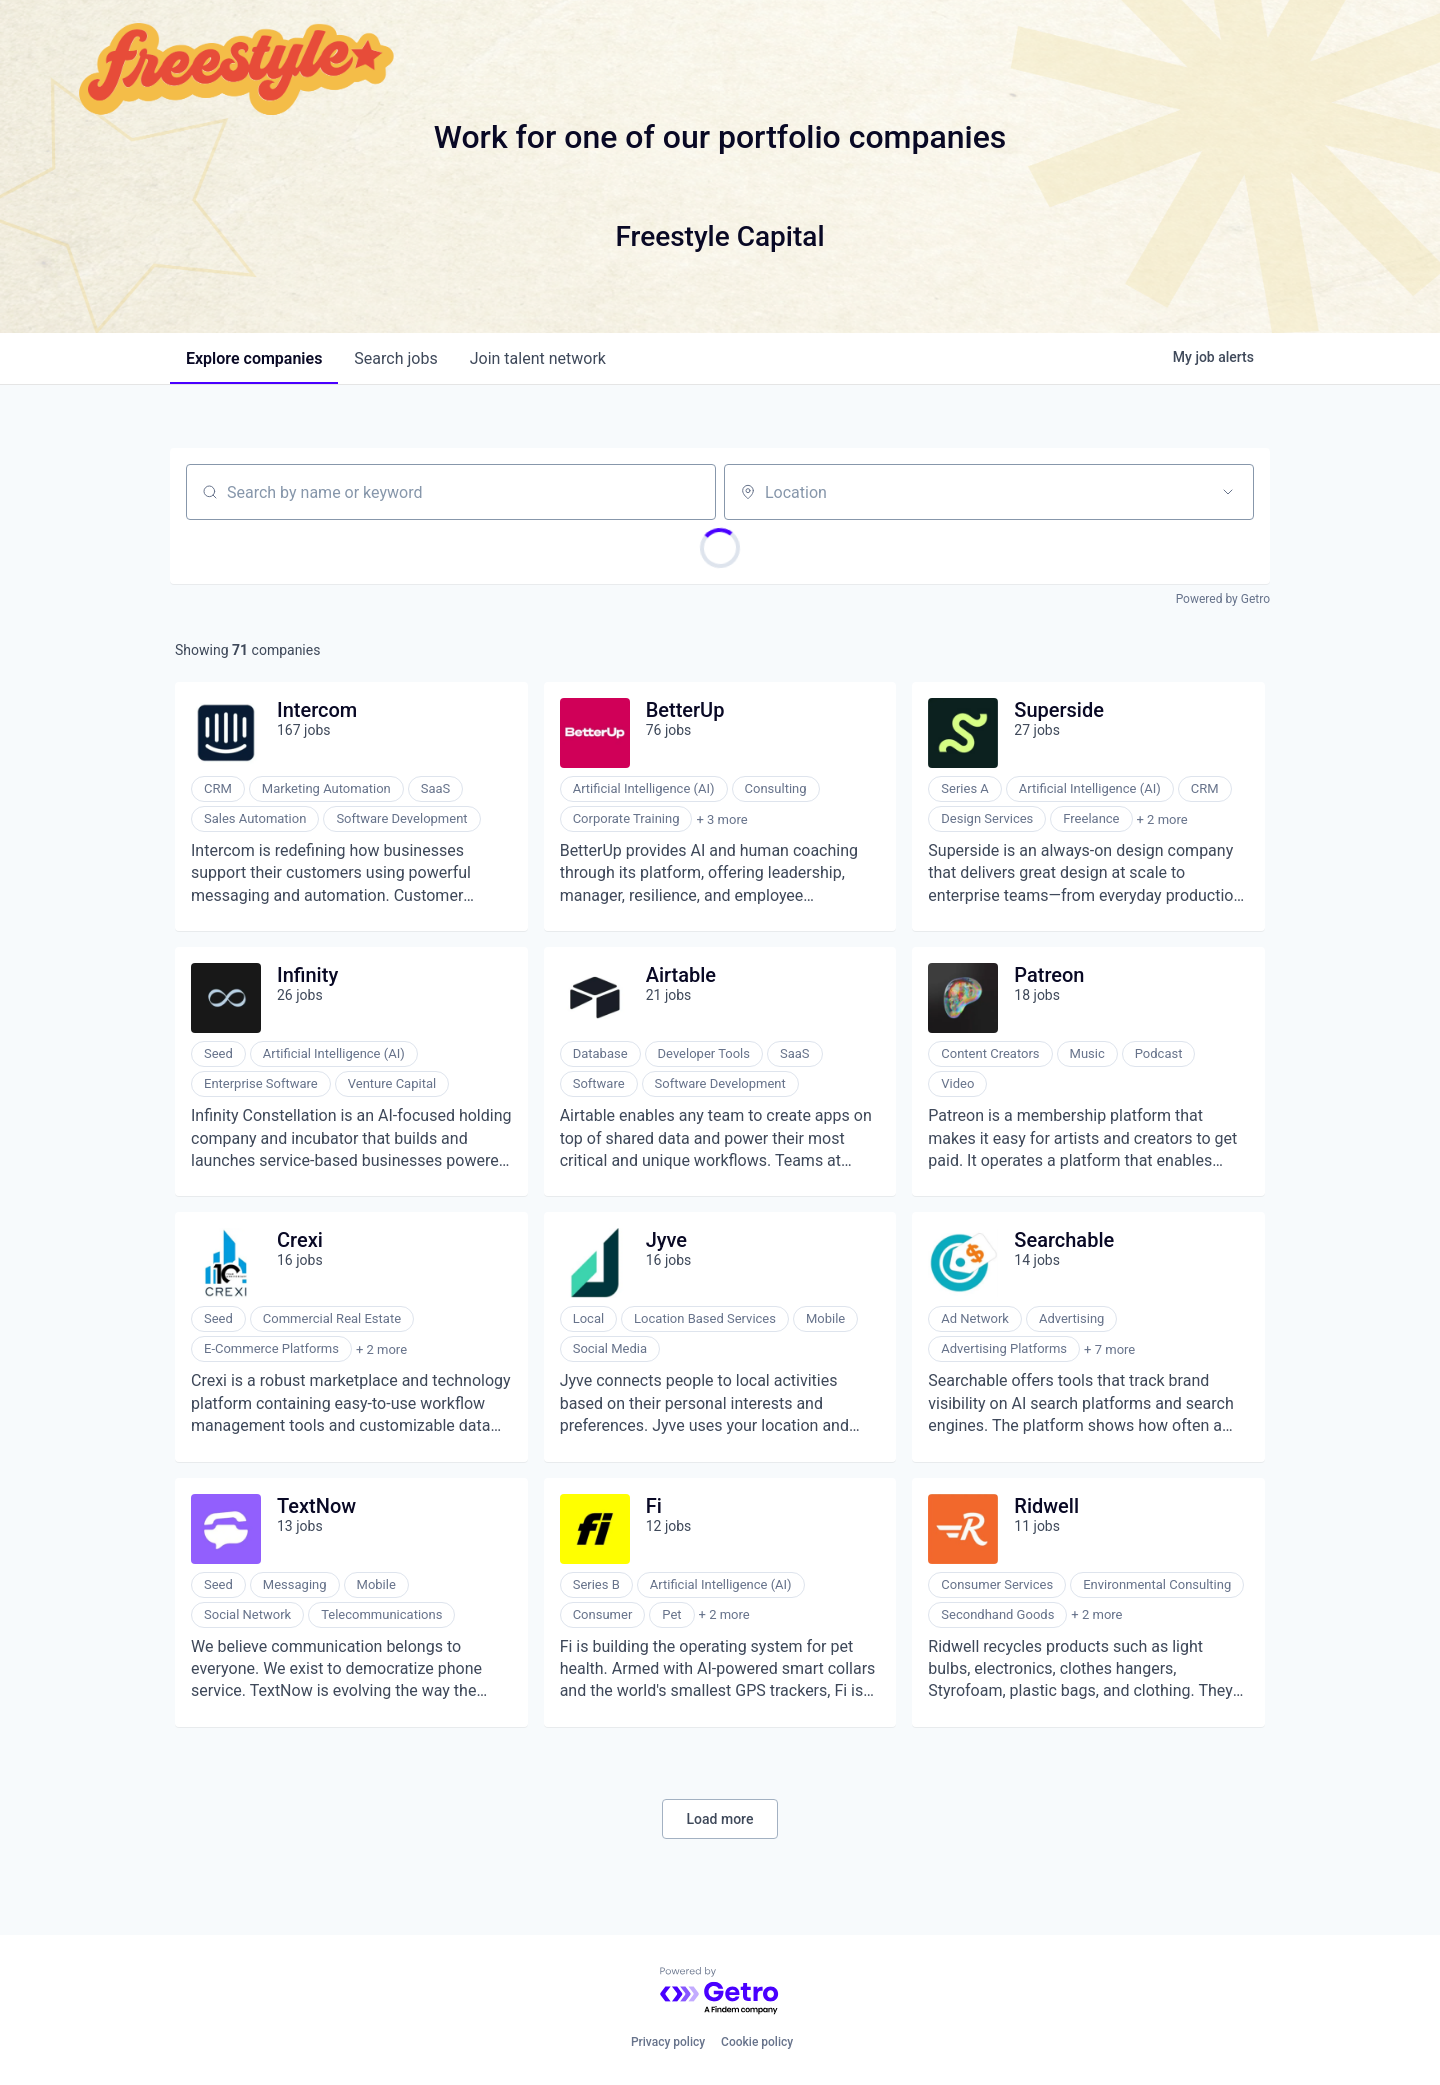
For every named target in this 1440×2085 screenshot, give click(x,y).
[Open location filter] (1228, 492)
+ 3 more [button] (721, 819)
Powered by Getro (1223, 599)
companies (254, 358)
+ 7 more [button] (1109, 1349)
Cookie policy (757, 2042)
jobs (395, 358)
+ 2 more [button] (1162, 819)
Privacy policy (668, 2042)
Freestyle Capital (719, 236)
